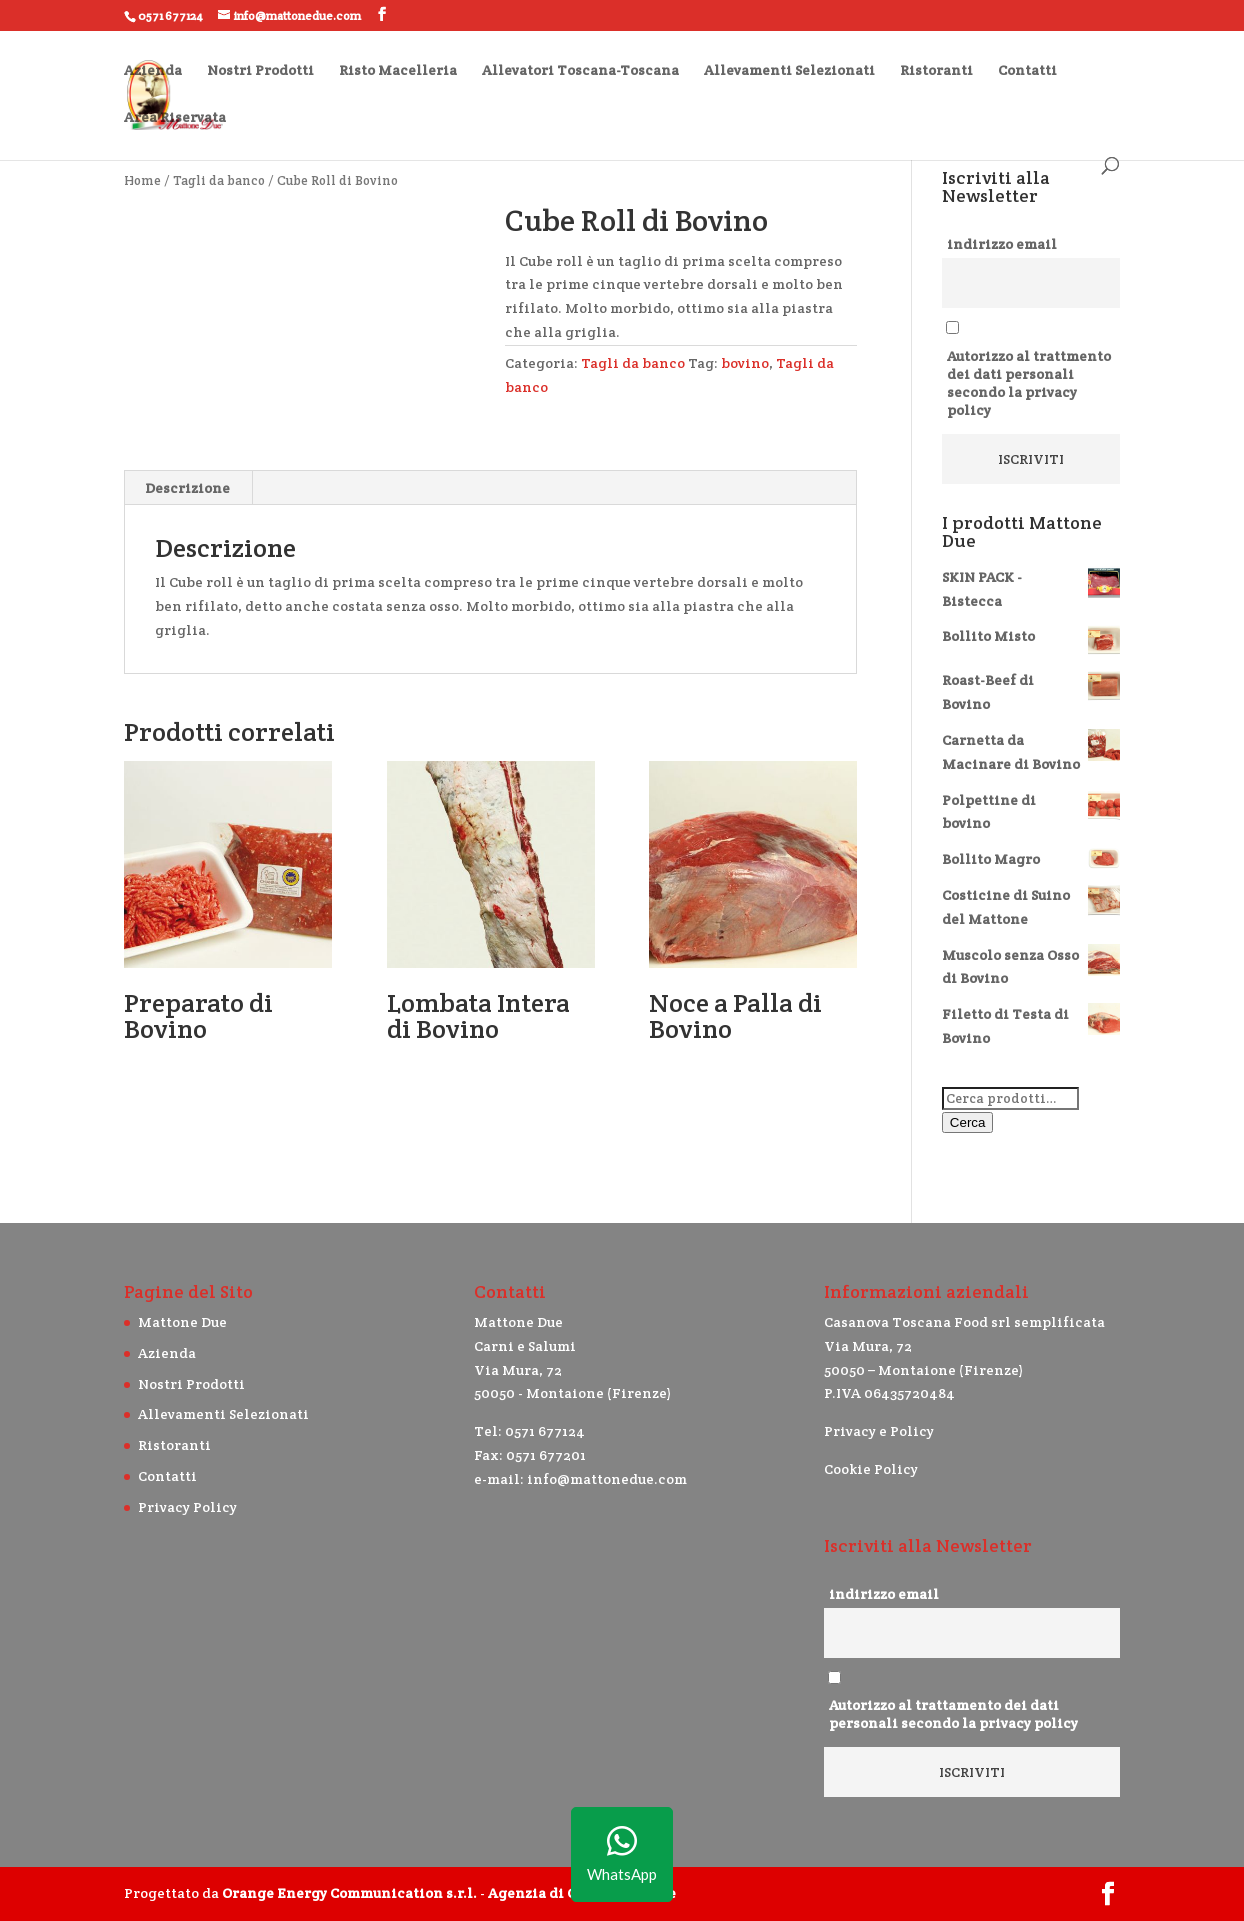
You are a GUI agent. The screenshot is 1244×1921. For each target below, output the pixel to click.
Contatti (1027, 71)
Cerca (968, 1122)
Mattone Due (182, 1322)
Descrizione (187, 488)
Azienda (153, 71)
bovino (745, 363)
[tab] (188, 488)
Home (142, 180)
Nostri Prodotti (260, 71)
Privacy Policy (187, 1507)
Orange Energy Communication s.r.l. (349, 1893)
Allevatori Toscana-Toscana (580, 71)
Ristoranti (936, 71)
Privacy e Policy (879, 1431)
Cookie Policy (871, 1469)
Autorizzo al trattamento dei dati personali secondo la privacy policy (953, 1714)
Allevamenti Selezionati (789, 71)
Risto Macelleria (398, 71)
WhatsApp (622, 1854)
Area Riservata (175, 118)
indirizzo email (1002, 244)
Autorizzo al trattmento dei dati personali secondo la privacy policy (1029, 383)
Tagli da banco (219, 180)
